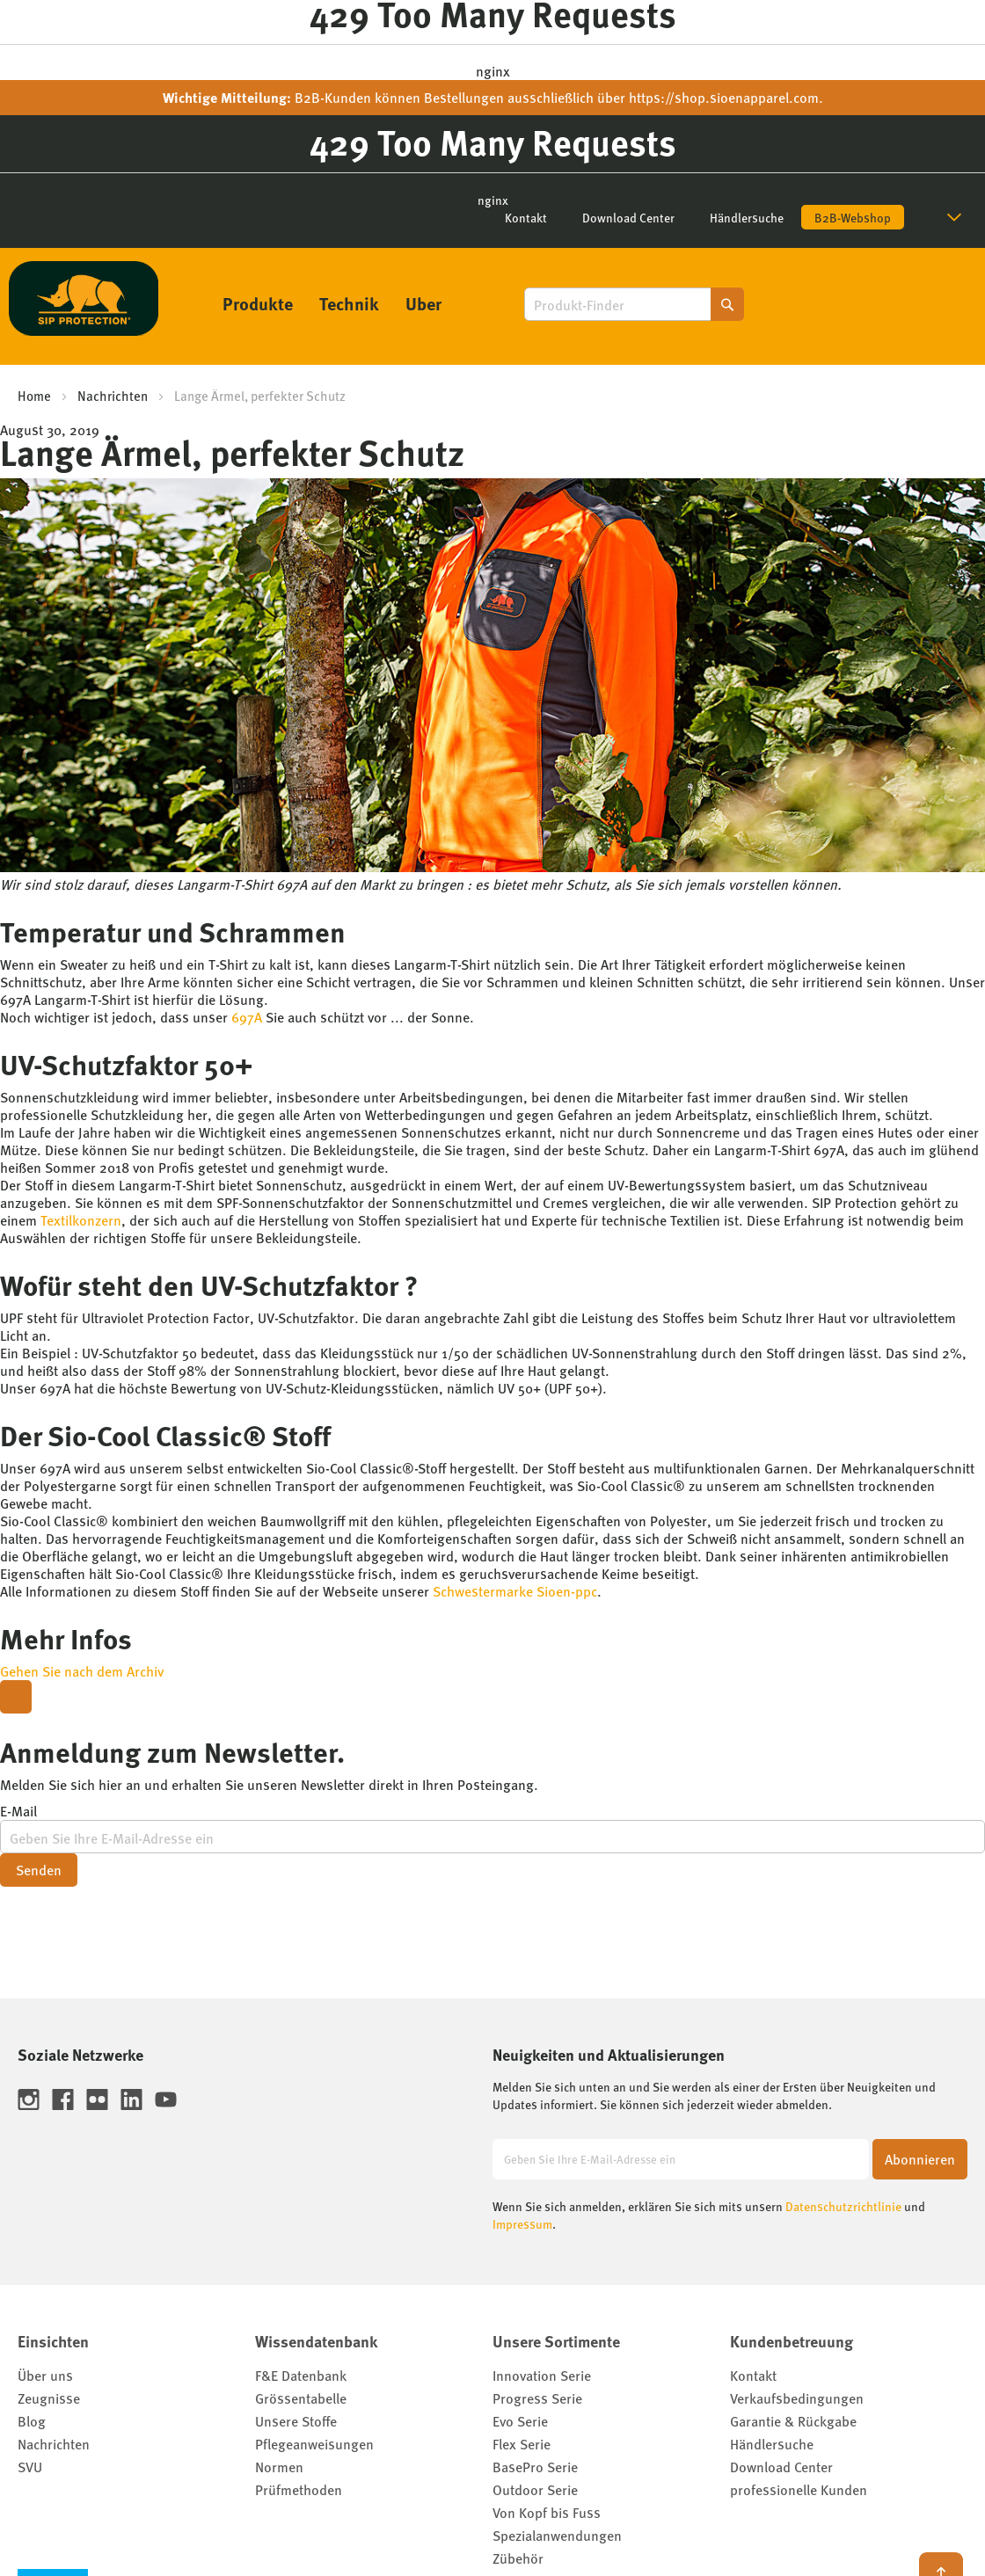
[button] (957, 217)
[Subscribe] (919, 2159)
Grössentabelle (301, 2398)
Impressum (522, 2223)
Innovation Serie (541, 2375)
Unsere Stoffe (296, 2421)
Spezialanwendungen (557, 2535)
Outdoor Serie (535, 2489)
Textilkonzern (80, 1220)
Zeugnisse (49, 2398)
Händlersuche (747, 217)
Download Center (628, 217)
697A (246, 1017)
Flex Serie (521, 2444)
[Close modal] (16, 1697)
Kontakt (526, 217)
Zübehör (518, 2558)
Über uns (45, 2375)
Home (34, 395)
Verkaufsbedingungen (797, 2398)
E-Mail (18, 1811)
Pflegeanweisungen (314, 2444)
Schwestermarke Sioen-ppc (515, 1591)
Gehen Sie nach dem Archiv (82, 1671)
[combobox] (634, 304)
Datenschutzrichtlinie (843, 2206)
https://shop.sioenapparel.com (724, 97)
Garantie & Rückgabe (793, 2421)
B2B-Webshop (852, 217)
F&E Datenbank (301, 2375)
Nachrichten (112, 395)
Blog (32, 2421)
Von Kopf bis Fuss (546, 2512)
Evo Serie (520, 2421)
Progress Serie (537, 2398)
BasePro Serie (535, 2466)
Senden (39, 1869)
